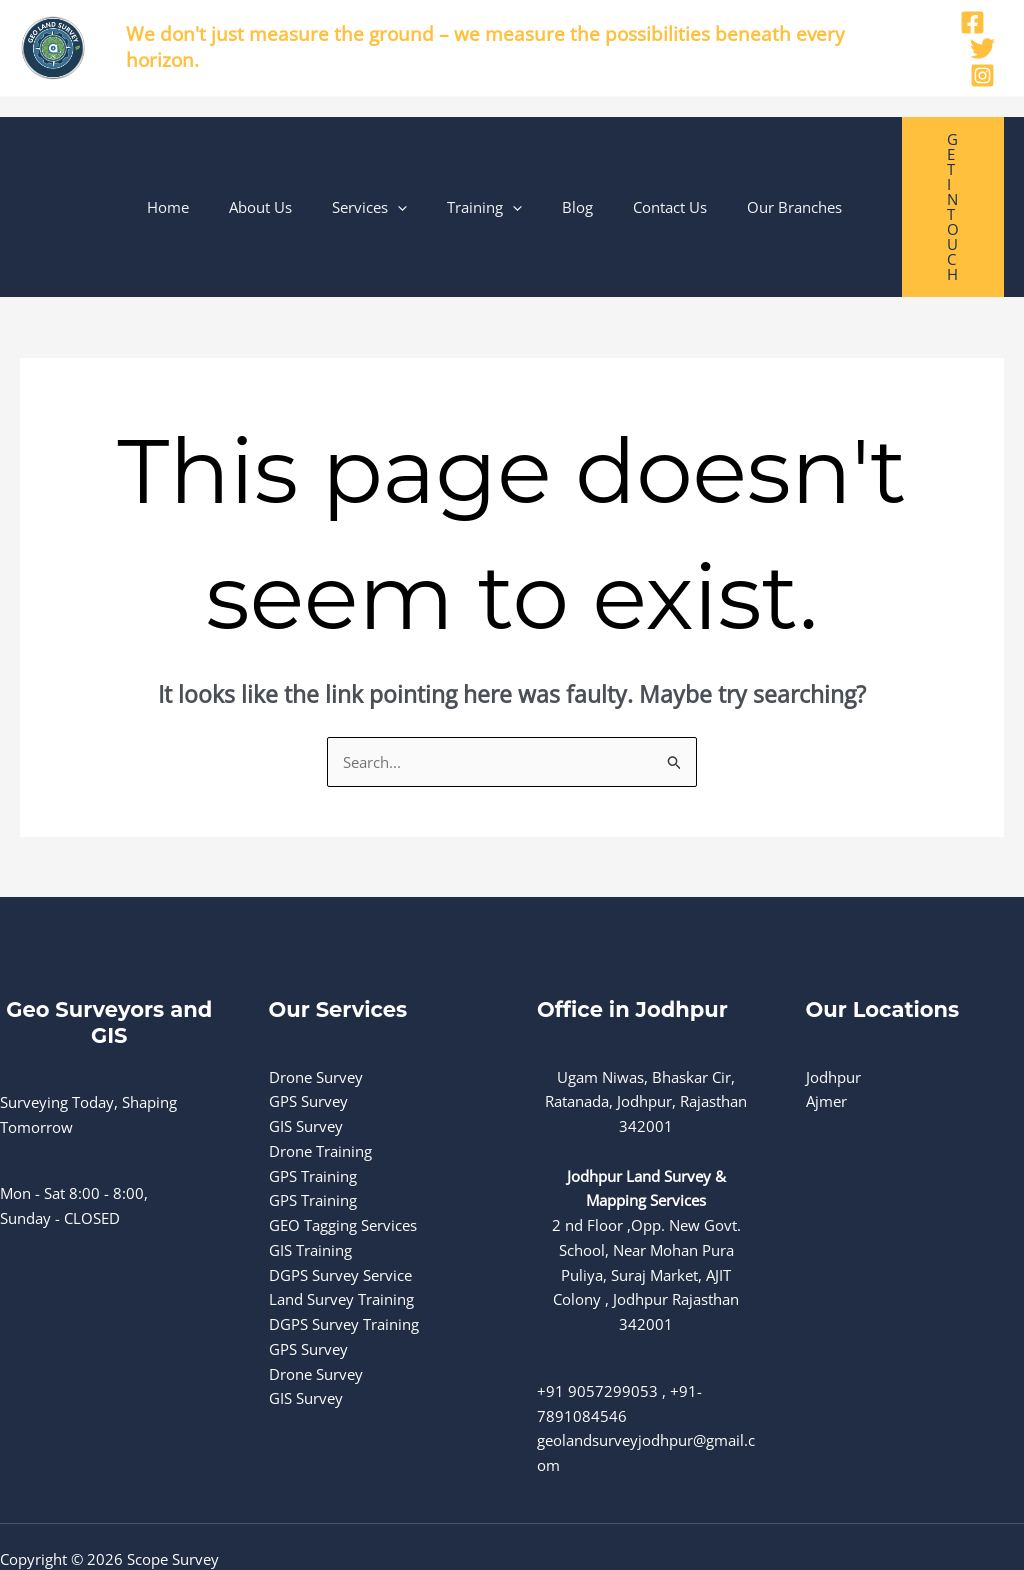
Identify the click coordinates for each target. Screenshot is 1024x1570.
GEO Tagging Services (343, 1151)
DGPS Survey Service (340, 1200)
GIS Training (310, 1176)
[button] (425, 170)
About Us (298, 170)
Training (502, 170)
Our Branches (782, 170)
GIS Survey (306, 1052)
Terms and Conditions (75, 1534)
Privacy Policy (47, 1509)
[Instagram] (982, 75)
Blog (585, 170)
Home (216, 170)
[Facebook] (972, 22)
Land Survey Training (341, 1225)
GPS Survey (308, 1027)
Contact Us (668, 170)
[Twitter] (982, 48)
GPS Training (313, 1101)
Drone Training (320, 1077)
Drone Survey (316, 1002)
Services (397, 170)
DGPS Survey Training (344, 1250)
